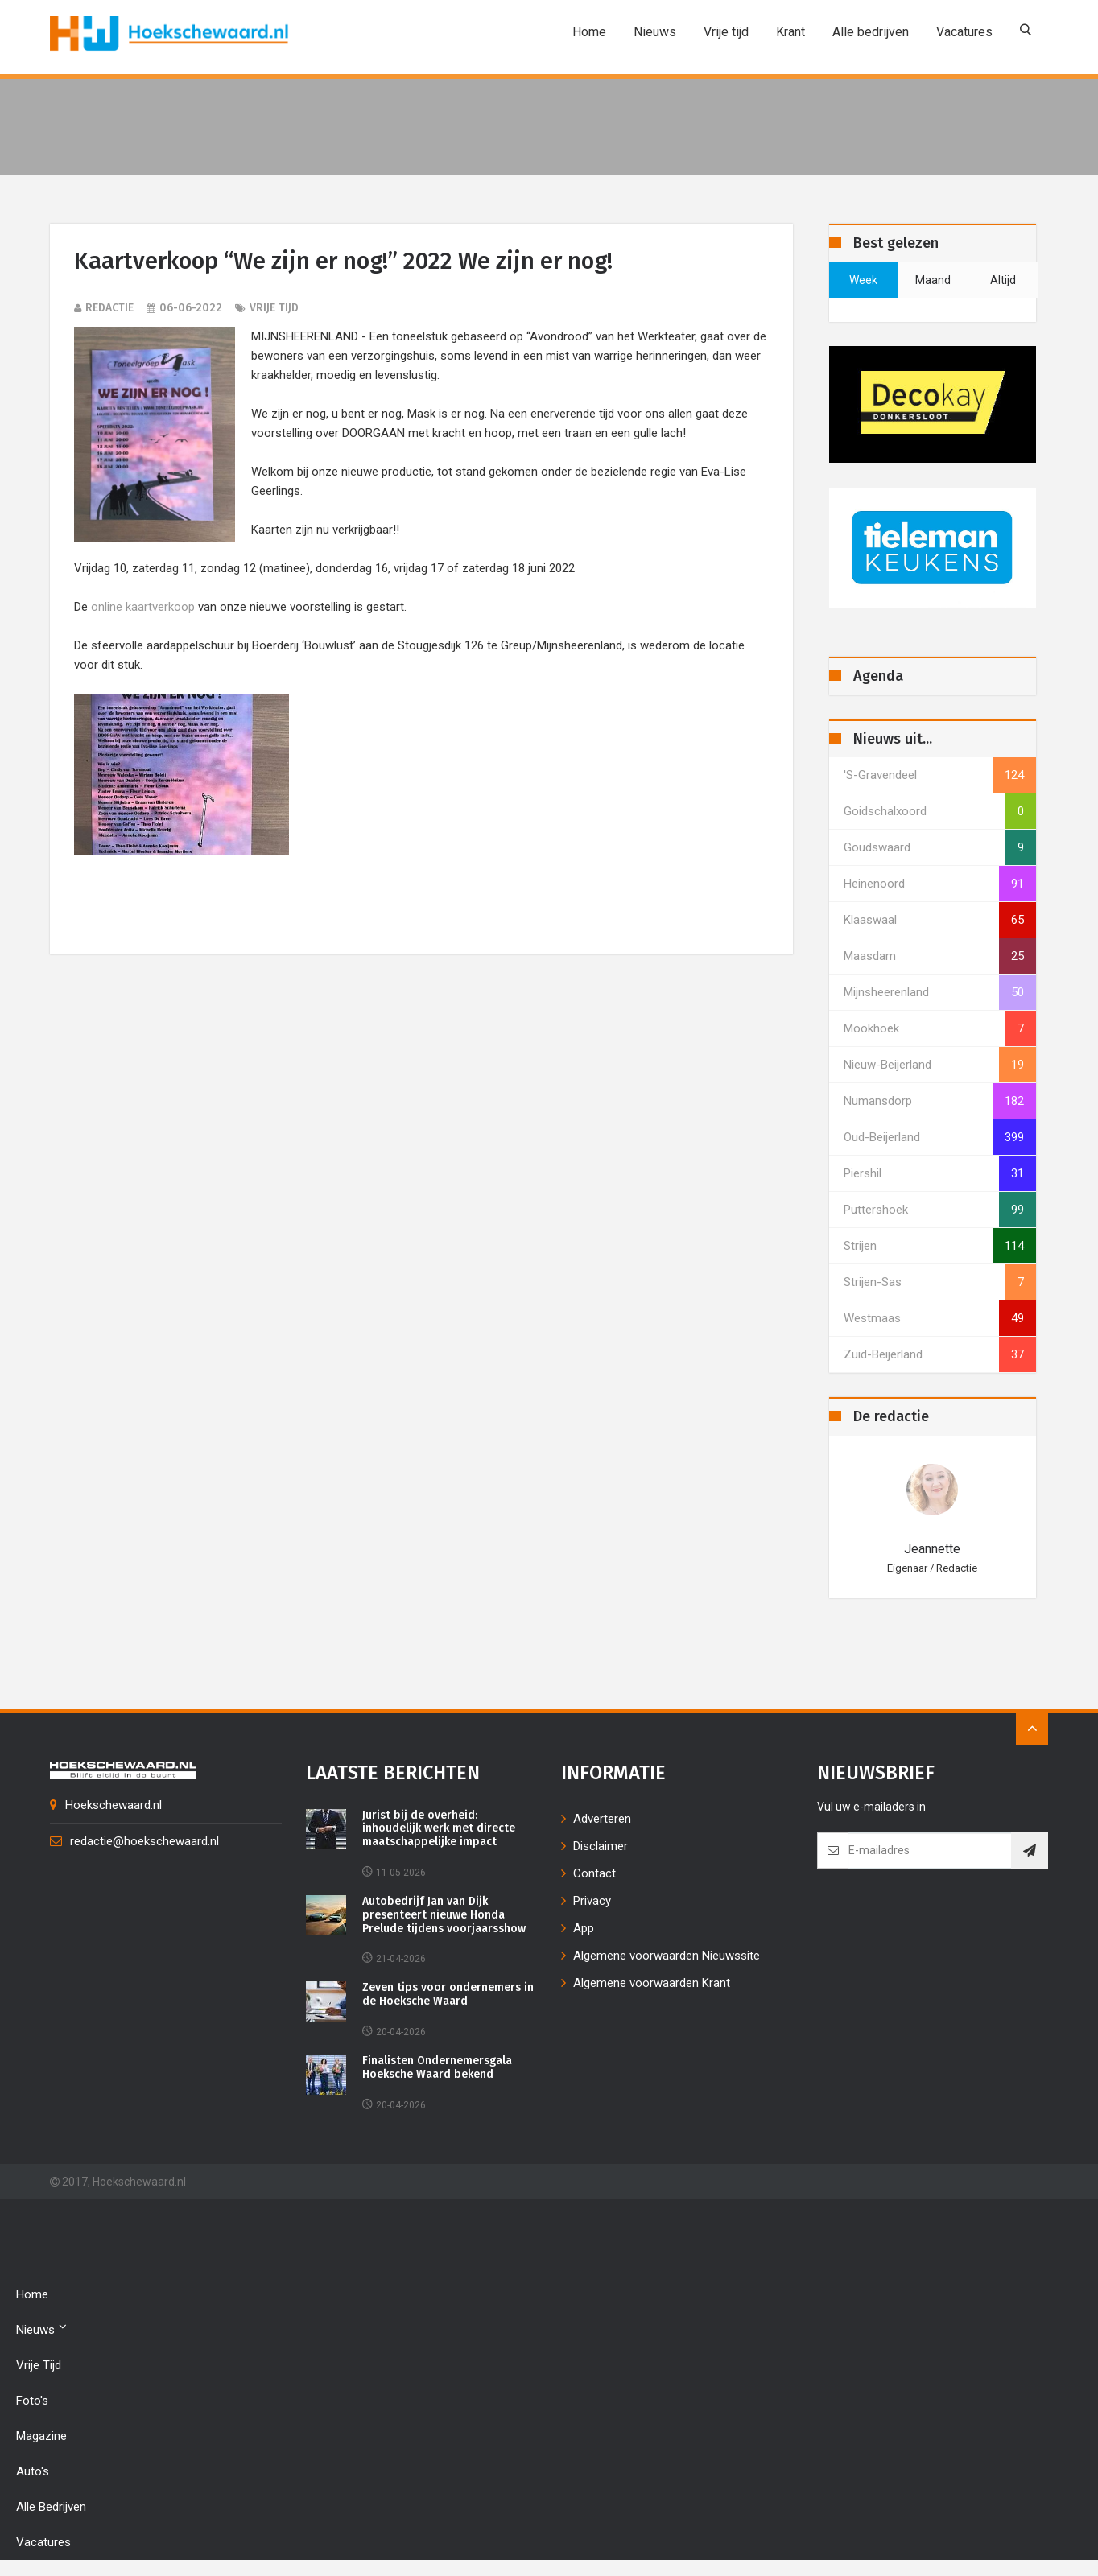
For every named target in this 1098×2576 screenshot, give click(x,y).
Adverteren (602, 1818)
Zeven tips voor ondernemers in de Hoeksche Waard (448, 1994)
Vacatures (964, 31)
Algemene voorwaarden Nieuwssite (666, 1955)
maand (933, 280)
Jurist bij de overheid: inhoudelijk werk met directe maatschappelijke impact (438, 1829)
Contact (594, 1873)
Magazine (41, 2436)
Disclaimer (600, 1846)
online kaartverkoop (143, 607)
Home (589, 31)
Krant (790, 31)
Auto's (32, 2471)
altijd (1003, 280)
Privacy (592, 1901)
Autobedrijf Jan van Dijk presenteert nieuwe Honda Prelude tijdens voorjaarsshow (444, 1915)
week (863, 280)
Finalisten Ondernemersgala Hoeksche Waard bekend (437, 2068)
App (583, 1928)
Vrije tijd (726, 31)
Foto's (32, 2400)
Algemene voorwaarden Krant (651, 1983)
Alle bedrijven (870, 31)
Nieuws (655, 31)
